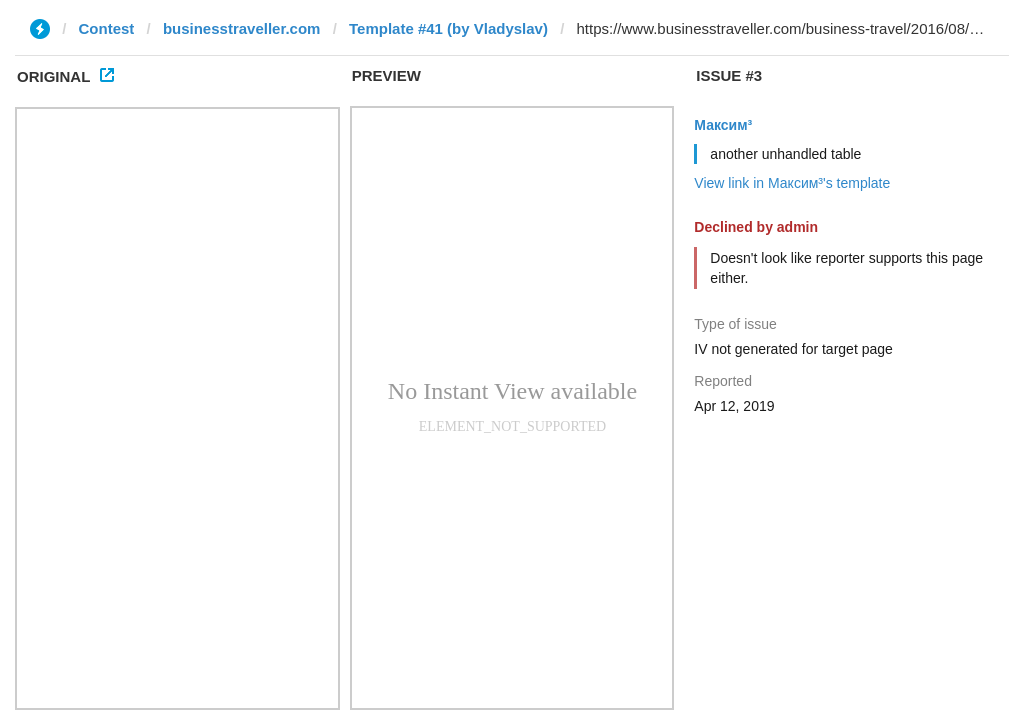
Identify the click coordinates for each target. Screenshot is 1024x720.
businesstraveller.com (242, 28)
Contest (107, 28)
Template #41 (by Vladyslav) (448, 28)
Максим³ (723, 125)
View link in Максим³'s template (792, 183)
